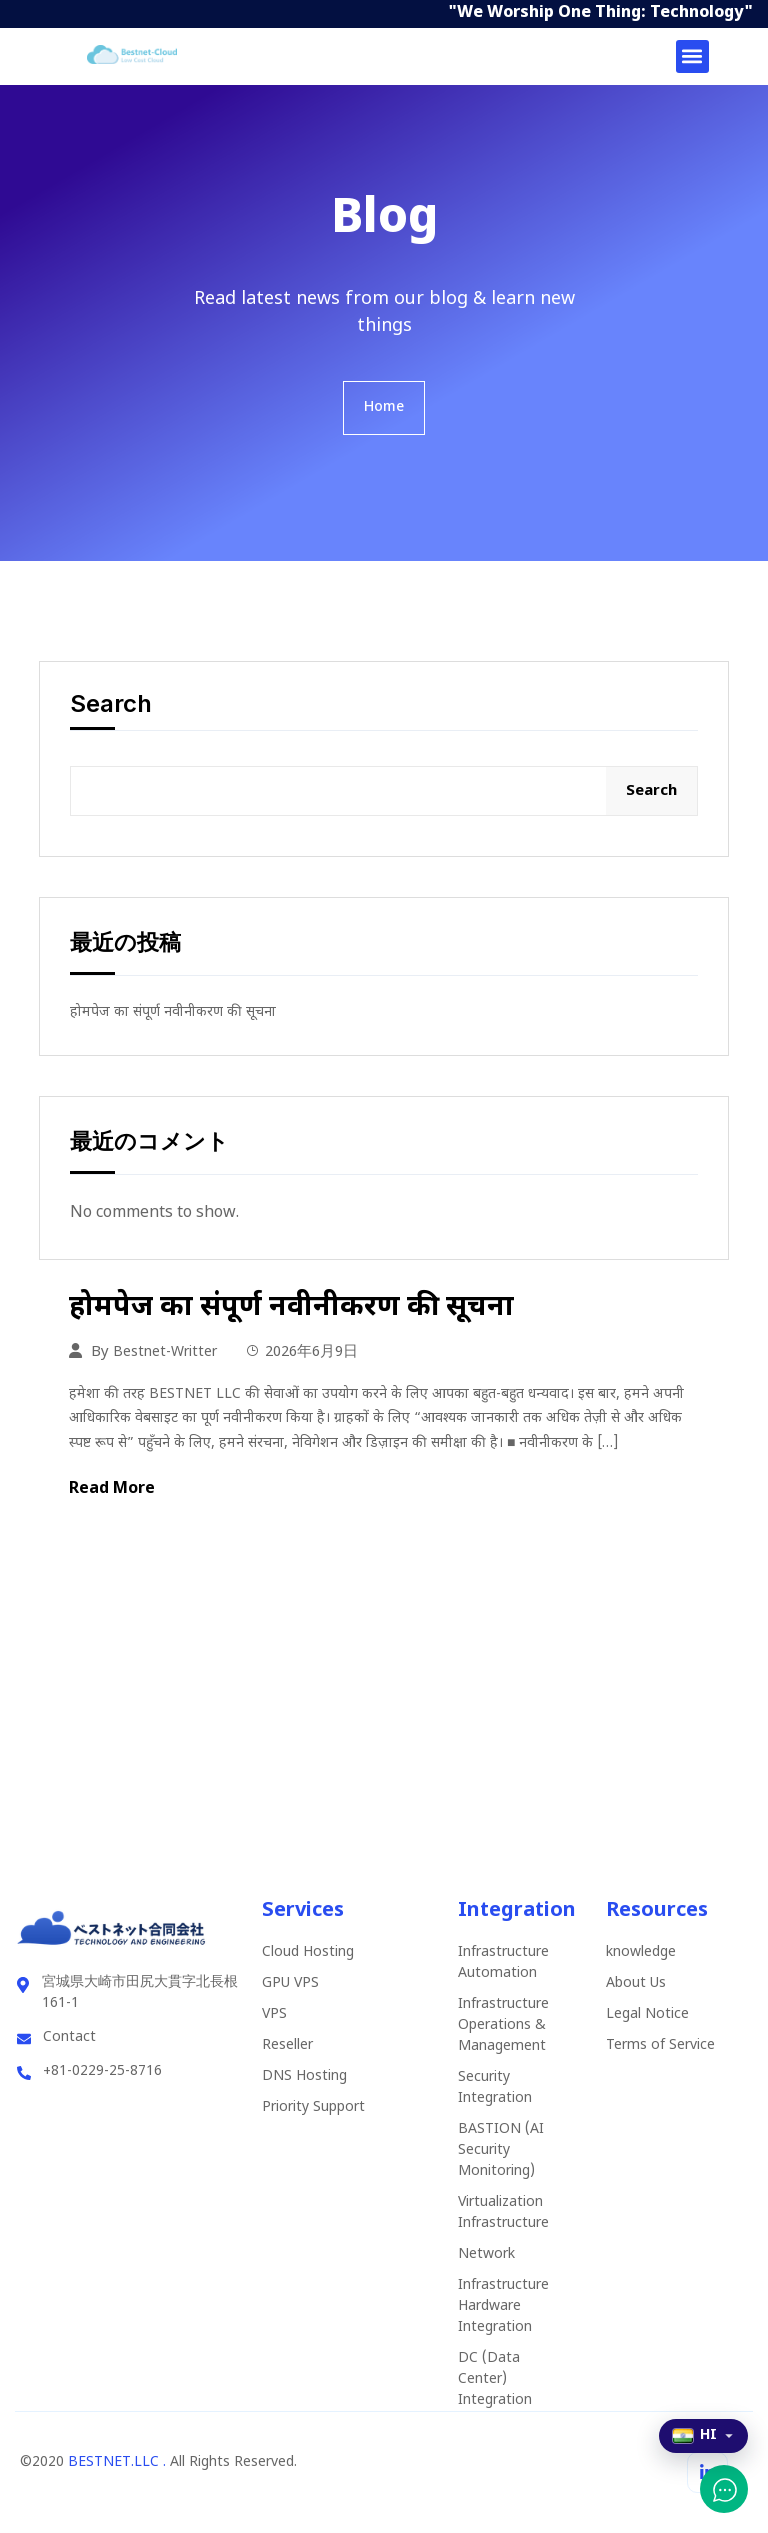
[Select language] (703, 2436)
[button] (692, 56)
